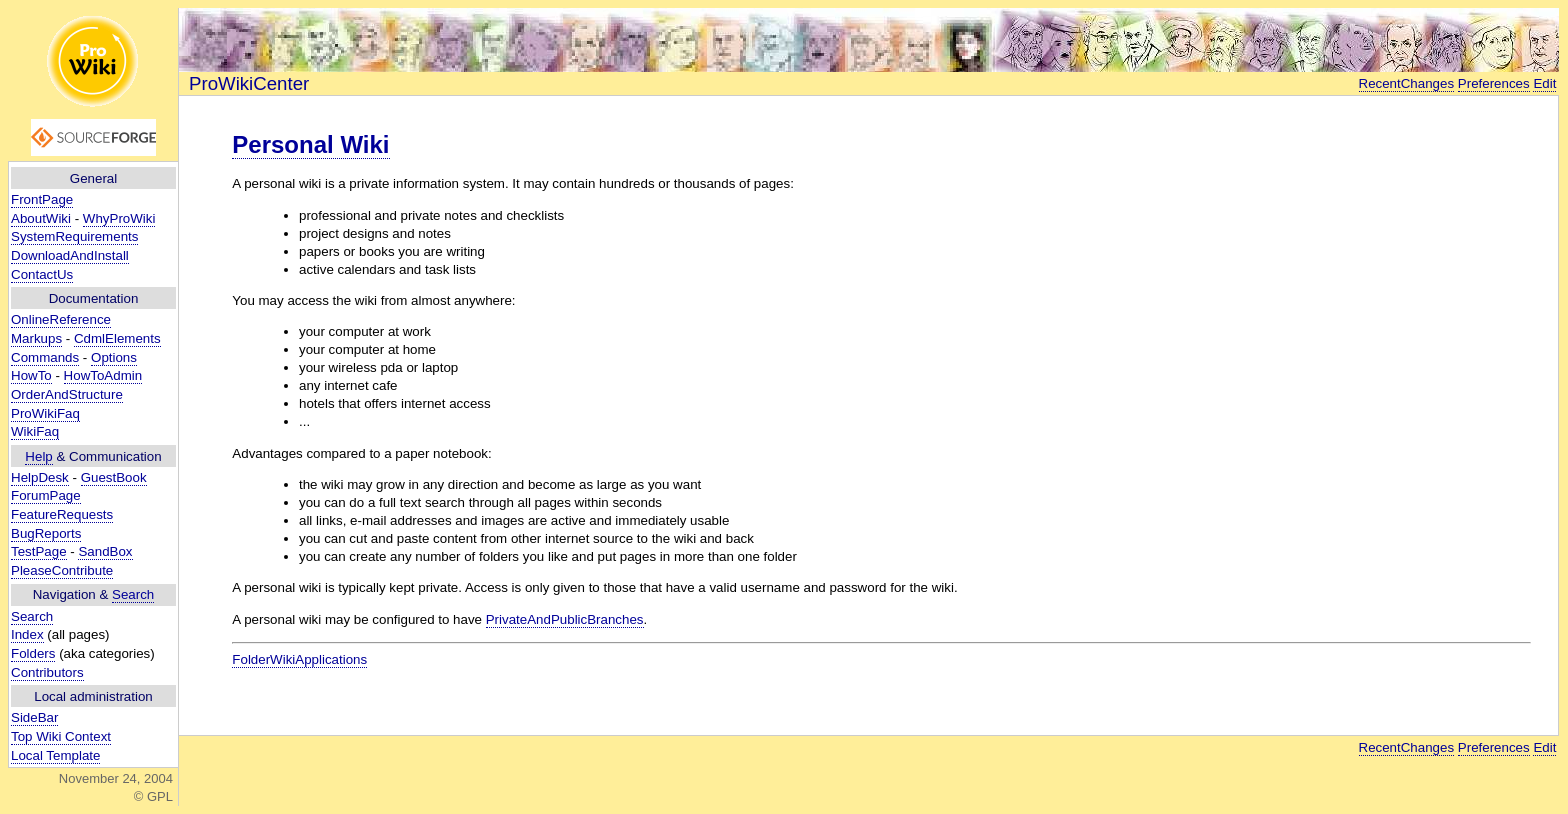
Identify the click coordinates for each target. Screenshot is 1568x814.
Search (133, 594)
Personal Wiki (310, 144)
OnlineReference (61, 319)
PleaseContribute (62, 570)
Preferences (1494, 83)
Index (27, 634)
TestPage (39, 551)
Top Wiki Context (61, 736)
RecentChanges (1407, 83)
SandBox (105, 551)
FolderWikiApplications (299, 659)
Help (38, 456)
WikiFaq (35, 431)
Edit (1544, 83)
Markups (36, 338)
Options (114, 357)
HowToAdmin (103, 375)
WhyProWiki (119, 218)
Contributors (47, 672)
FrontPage (42, 199)
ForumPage (46, 495)
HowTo (31, 375)
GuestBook (114, 477)
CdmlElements (117, 338)
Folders (33, 653)
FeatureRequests (62, 514)
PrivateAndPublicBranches (565, 619)
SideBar (34, 717)
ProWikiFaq (45, 413)
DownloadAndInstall (70, 255)
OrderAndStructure (67, 394)
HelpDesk (40, 477)
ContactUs (42, 274)
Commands (45, 357)
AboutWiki (41, 218)
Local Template (55, 755)
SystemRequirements (74, 236)
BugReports (46, 533)
